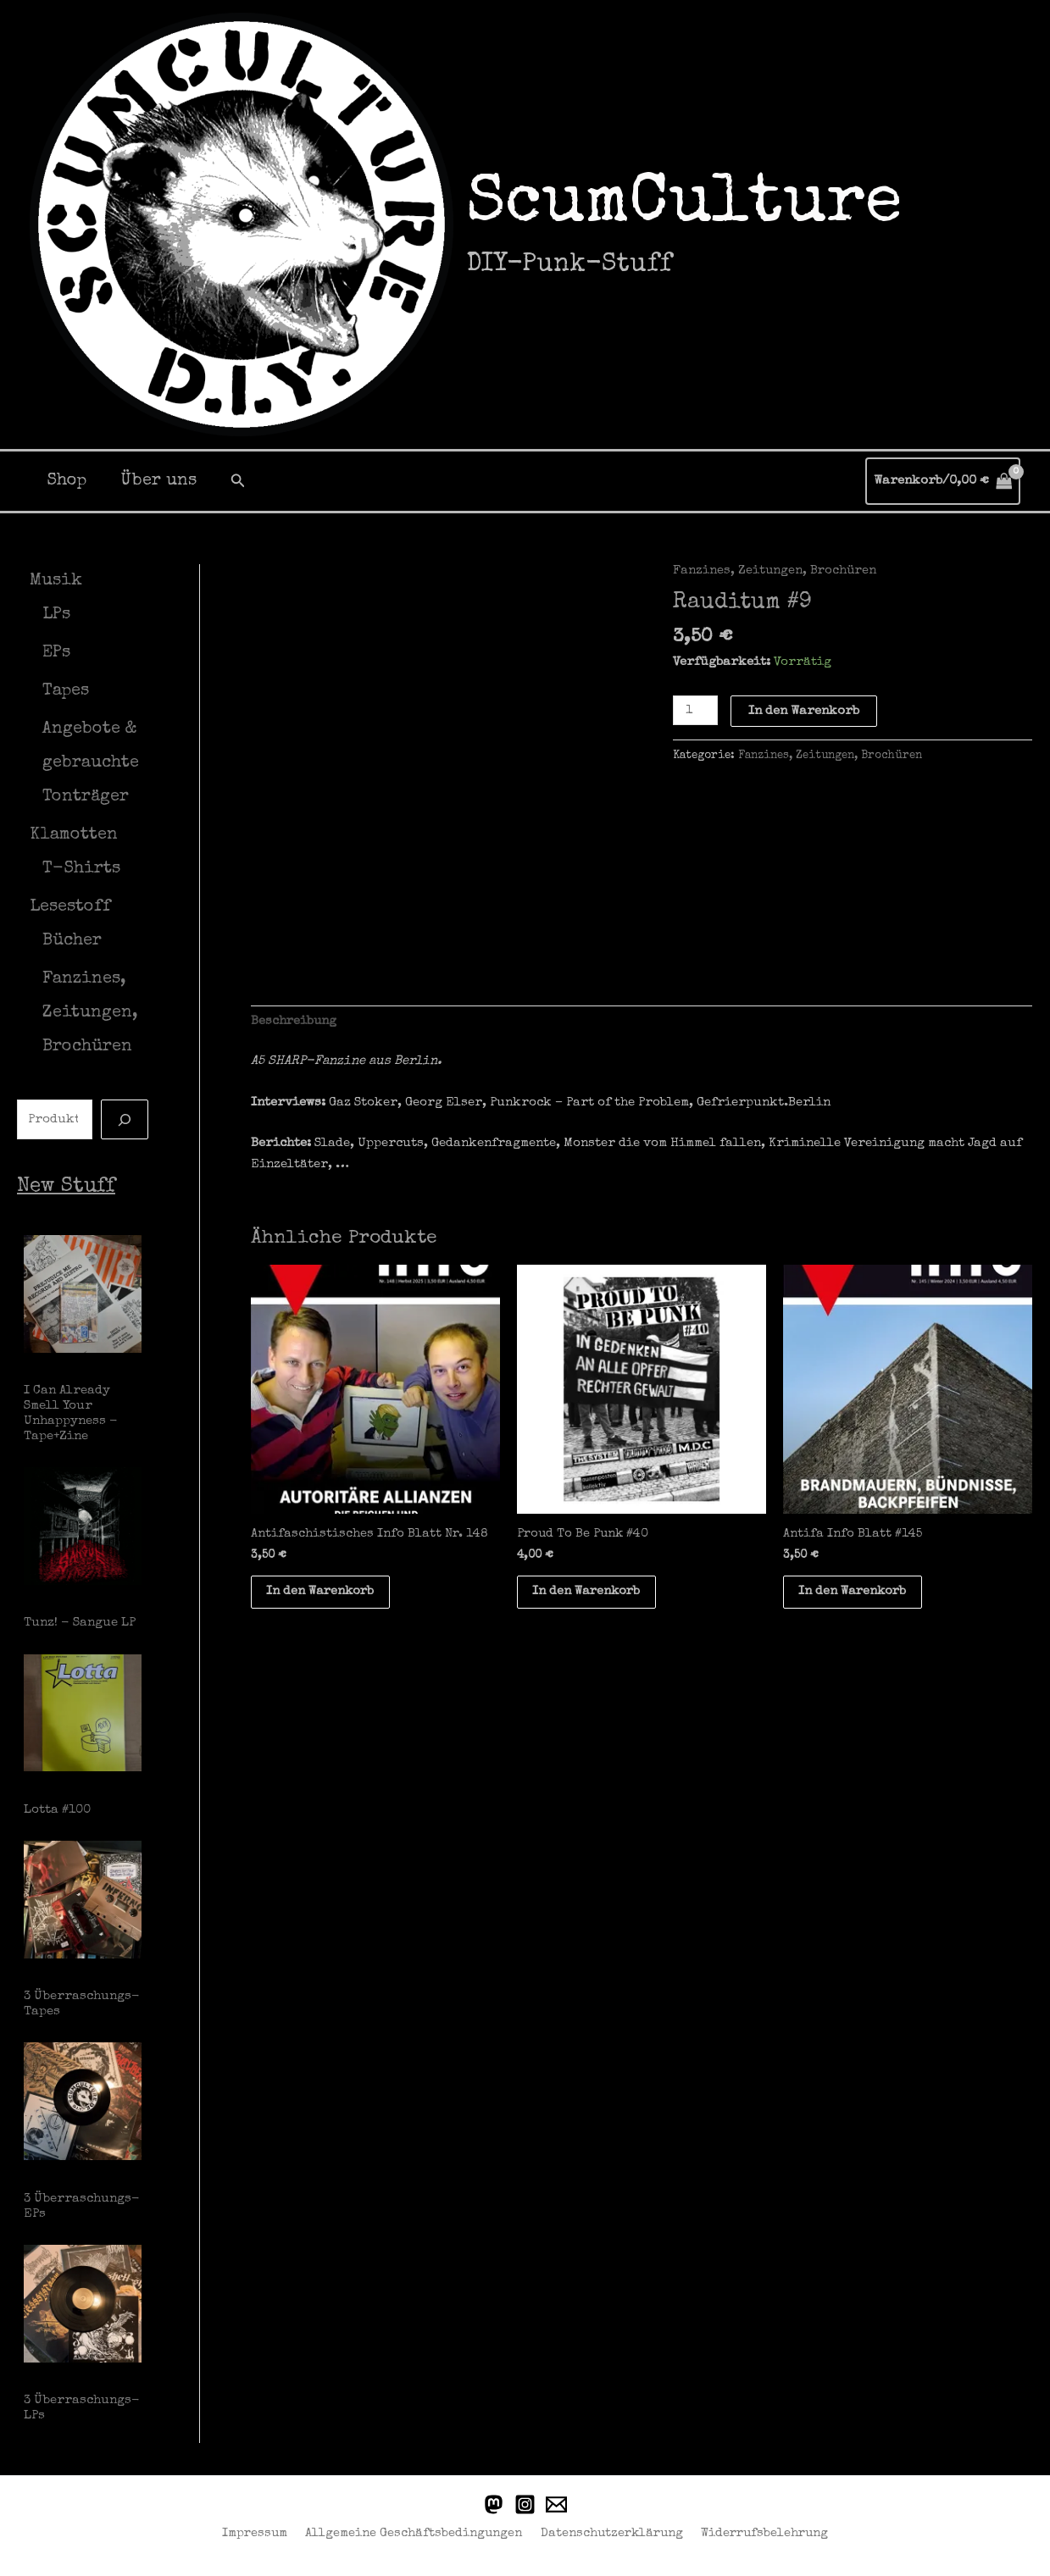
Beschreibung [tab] (294, 1022)
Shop (66, 481)
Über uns (158, 481)
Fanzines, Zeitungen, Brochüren (776, 570)
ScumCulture (684, 206)
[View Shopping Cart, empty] (943, 481)
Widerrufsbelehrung (760, 2530)
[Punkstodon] (493, 2501)
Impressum (258, 2530)
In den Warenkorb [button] (324, 1593)
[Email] (556, 2501)
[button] (238, 481)
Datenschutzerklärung (608, 2530)
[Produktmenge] (696, 710)
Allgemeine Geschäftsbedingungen (413, 2530)
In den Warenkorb (804, 710)
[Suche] (124, 1119)
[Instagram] (525, 2501)
